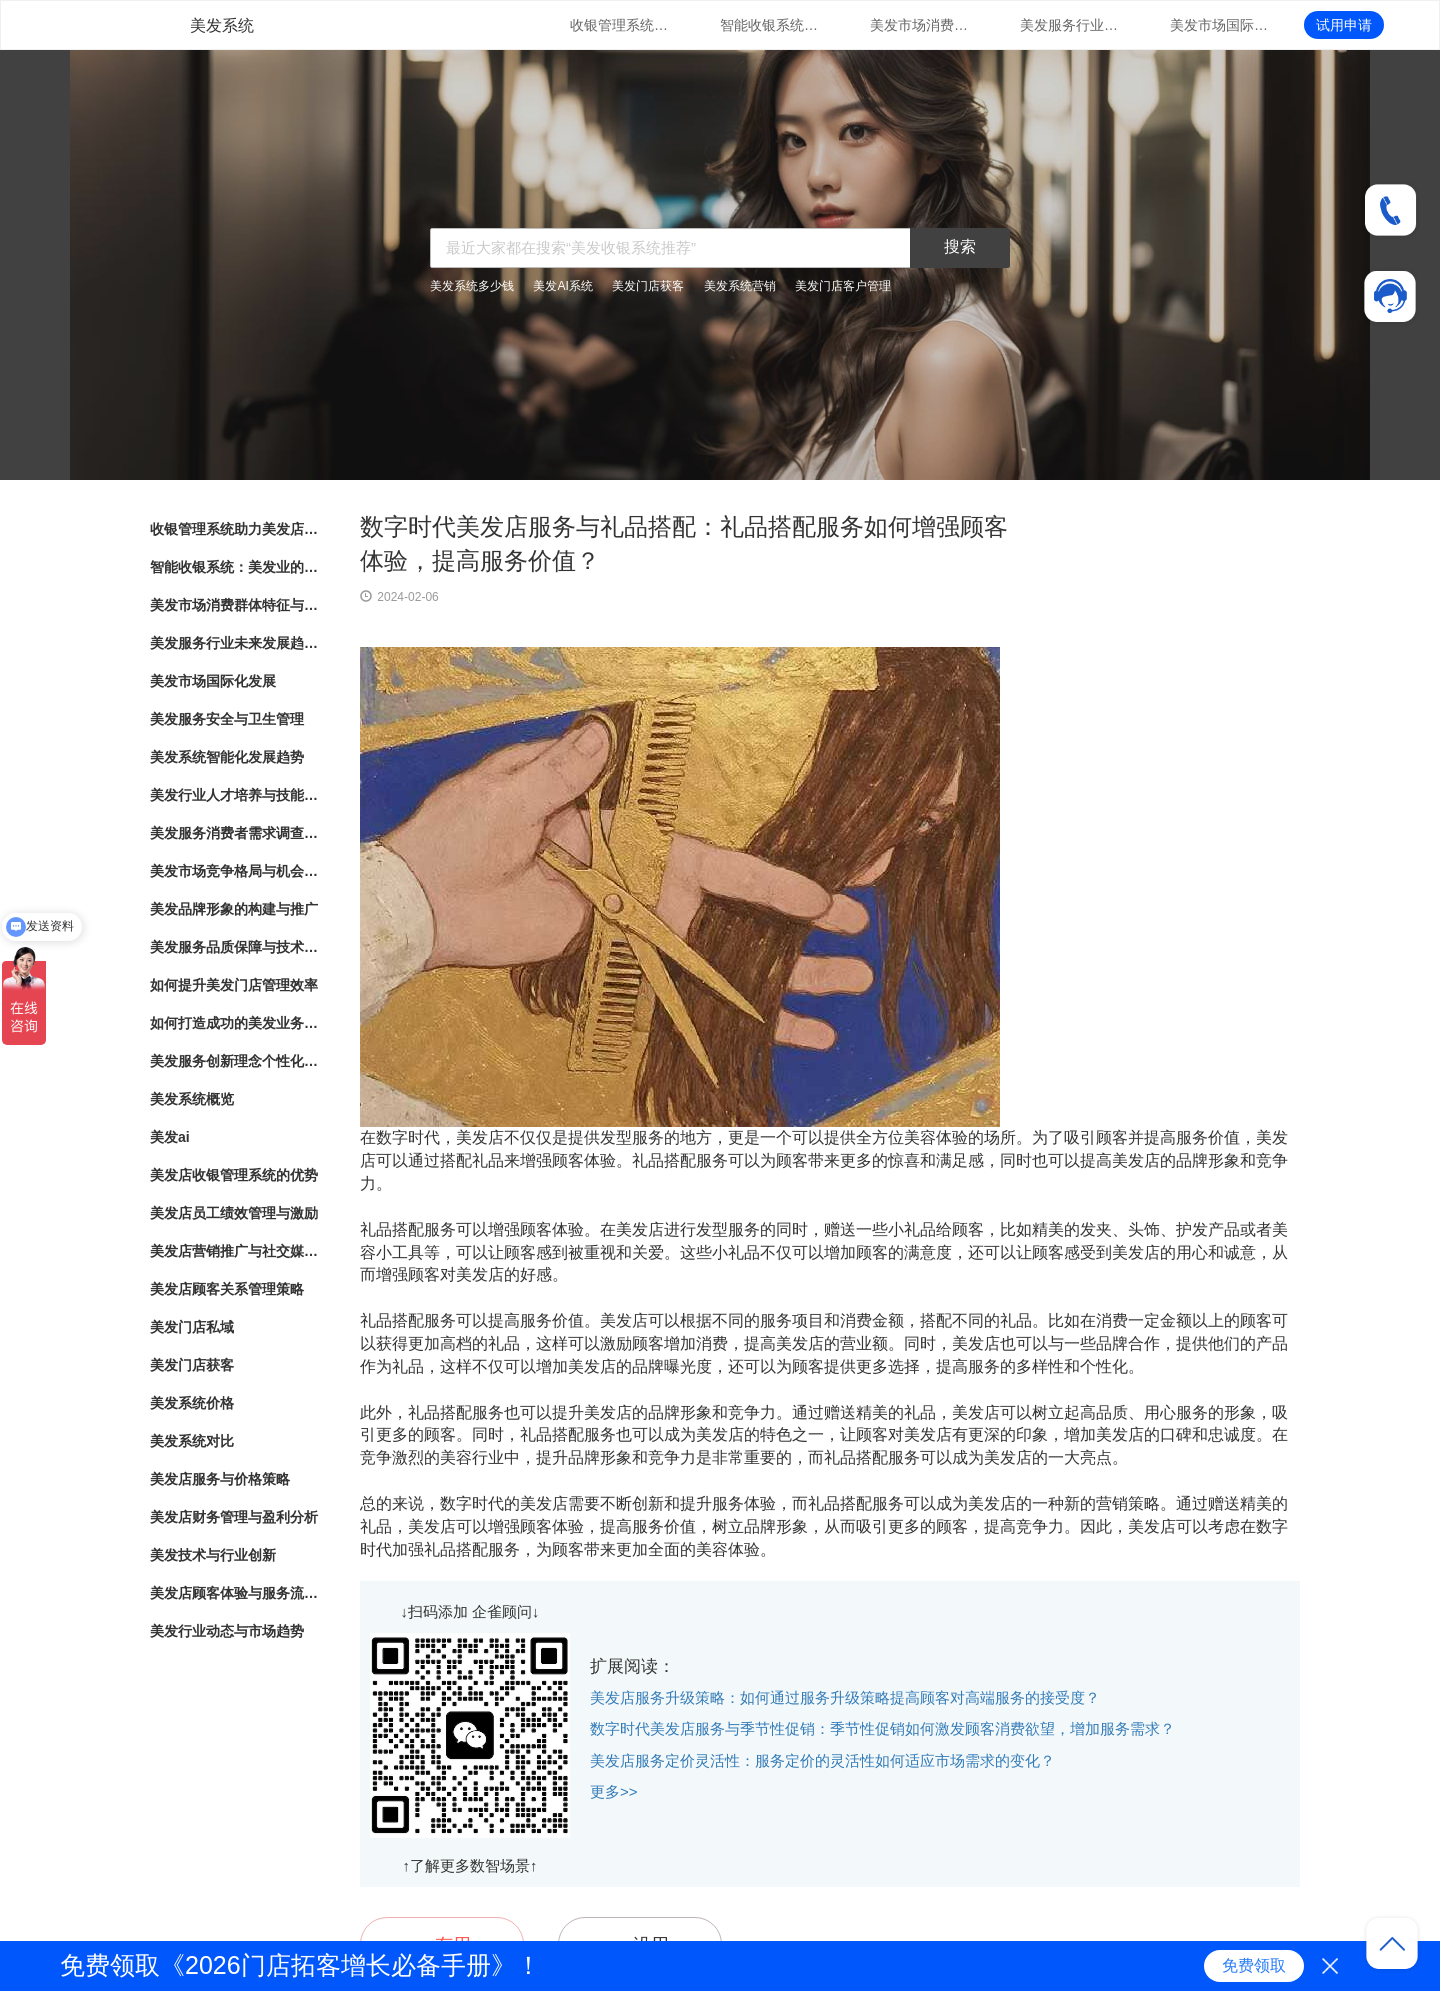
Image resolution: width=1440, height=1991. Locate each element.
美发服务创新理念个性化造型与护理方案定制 (235, 1061)
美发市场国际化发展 (1220, 25)
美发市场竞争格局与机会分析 (235, 871)
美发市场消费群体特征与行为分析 (920, 25)
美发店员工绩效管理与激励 (234, 1213)
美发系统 (222, 25)
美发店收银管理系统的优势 (234, 1175)
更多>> (614, 1791)
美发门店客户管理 (843, 286)
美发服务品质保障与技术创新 (235, 947)
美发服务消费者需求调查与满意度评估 (235, 833)
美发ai (170, 1137)
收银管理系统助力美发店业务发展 (620, 25)
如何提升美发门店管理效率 (234, 985)
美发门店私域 (192, 1327)
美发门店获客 (648, 286)
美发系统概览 (192, 1099)
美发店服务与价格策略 (220, 1479)
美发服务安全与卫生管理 (227, 719)
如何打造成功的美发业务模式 (235, 1023)
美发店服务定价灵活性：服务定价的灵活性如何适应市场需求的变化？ (822, 1760)
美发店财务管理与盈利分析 (234, 1517)
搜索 (960, 246)
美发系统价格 (192, 1403)
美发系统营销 (740, 286)
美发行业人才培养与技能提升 (235, 795)
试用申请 (1344, 25)
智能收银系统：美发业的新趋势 (770, 25)
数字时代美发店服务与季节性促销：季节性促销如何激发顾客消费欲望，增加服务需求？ (882, 1728)
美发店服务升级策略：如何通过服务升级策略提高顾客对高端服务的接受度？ (845, 1697)
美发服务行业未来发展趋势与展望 (1070, 25)
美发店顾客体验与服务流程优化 (235, 1593)
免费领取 (1254, 1965)
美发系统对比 (192, 1441)
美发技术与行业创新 (213, 1555)
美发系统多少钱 (472, 286)
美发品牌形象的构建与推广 (234, 909)
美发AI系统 (562, 286)
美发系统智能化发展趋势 (227, 757)
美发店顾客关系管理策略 (227, 1289)
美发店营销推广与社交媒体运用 (235, 1251)
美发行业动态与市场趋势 (227, 1631)
